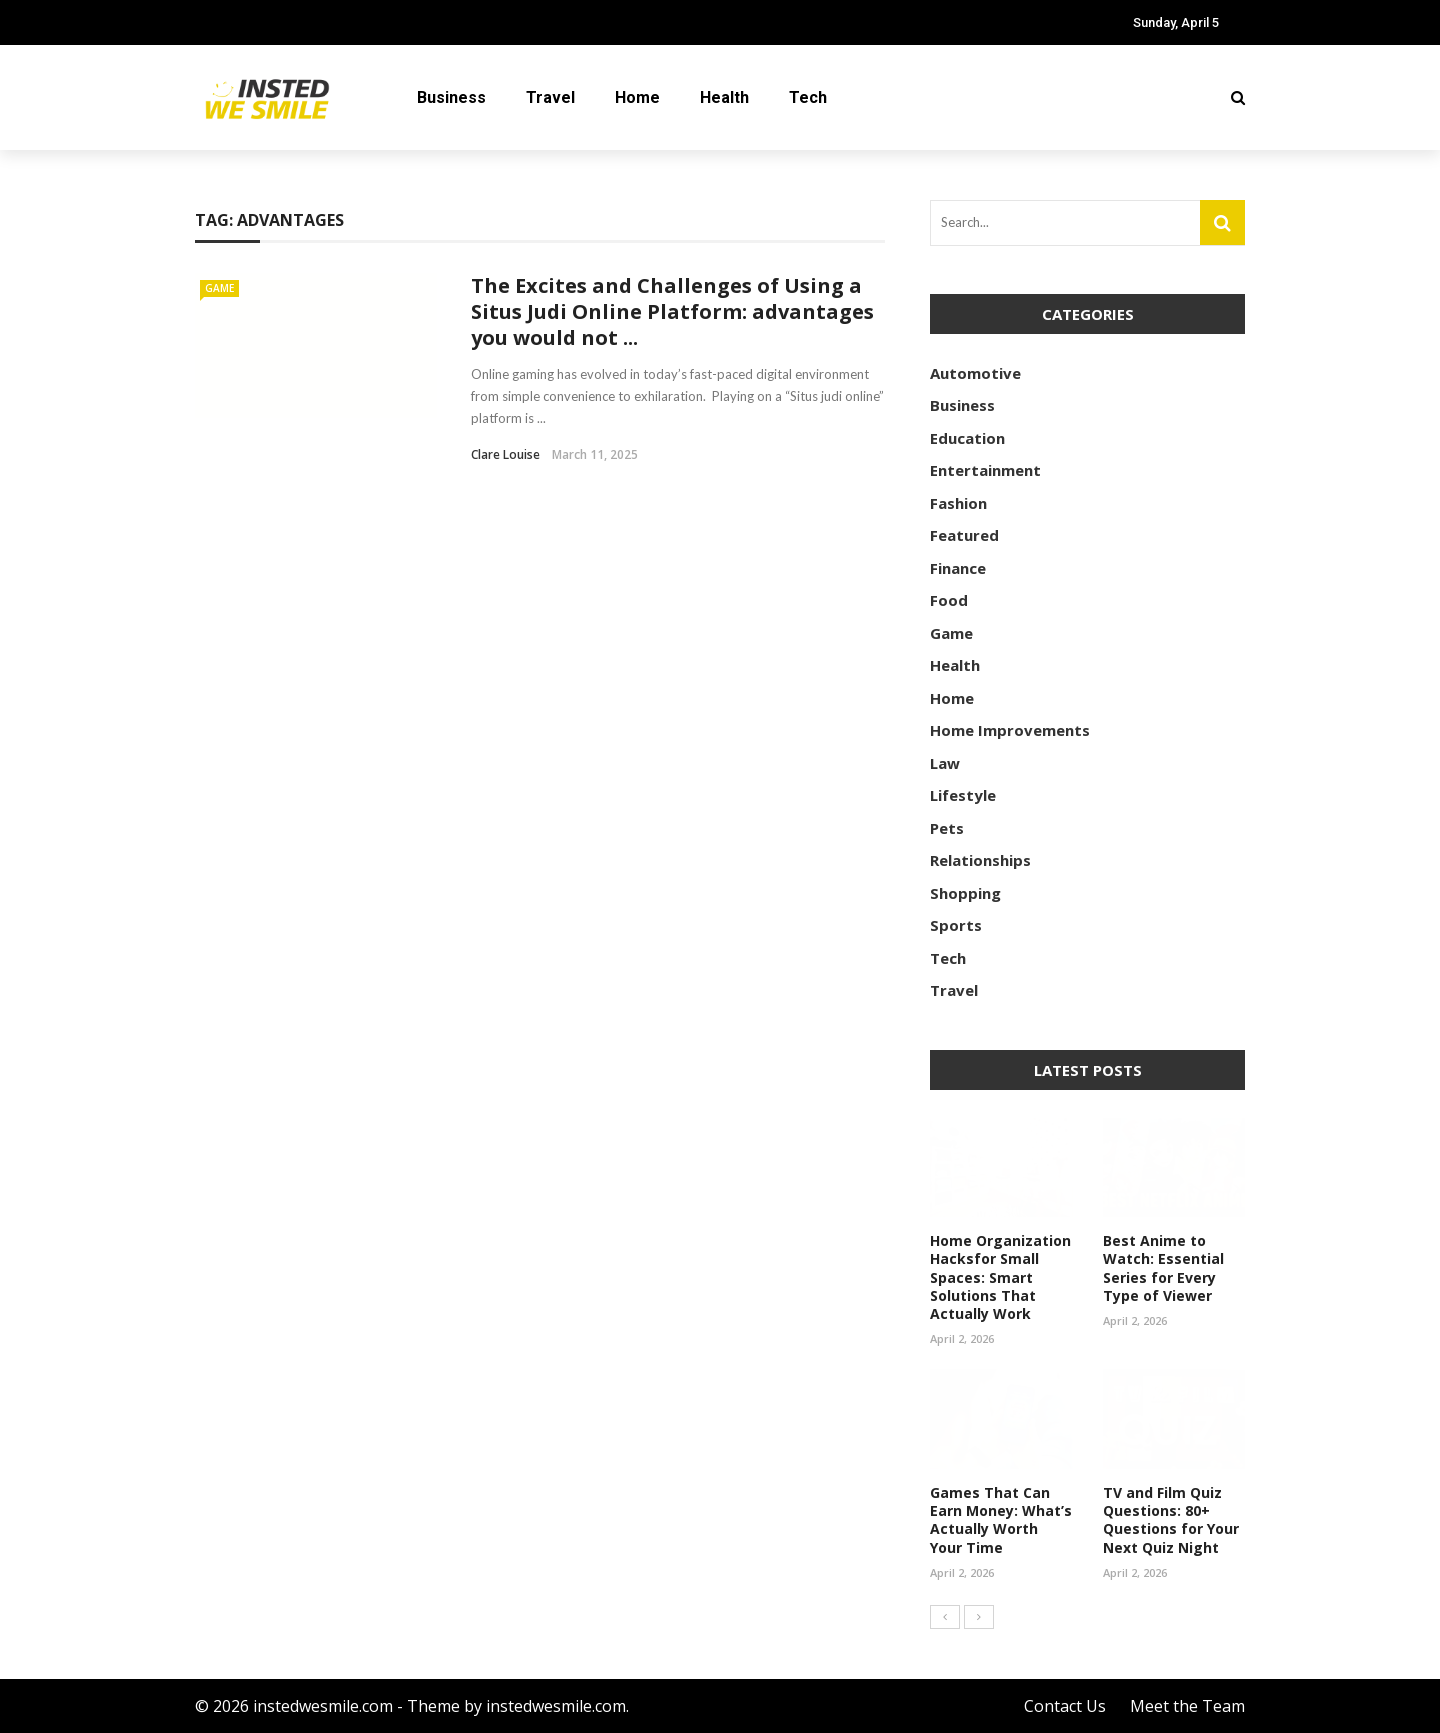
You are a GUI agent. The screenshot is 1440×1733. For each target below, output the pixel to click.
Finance (958, 568)
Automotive (975, 373)
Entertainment (985, 470)
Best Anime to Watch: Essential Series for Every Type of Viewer (1163, 1268)
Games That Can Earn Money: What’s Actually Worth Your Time (1001, 1520)
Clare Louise (505, 454)
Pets (947, 828)
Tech (808, 97)
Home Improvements (1010, 730)
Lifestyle (963, 795)
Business (451, 97)
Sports (956, 925)
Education (967, 438)
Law (945, 763)
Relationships (980, 860)
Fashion (958, 503)
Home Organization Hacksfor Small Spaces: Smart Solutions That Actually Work (1000, 1277)
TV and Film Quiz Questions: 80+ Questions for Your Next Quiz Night (1171, 1520)
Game (219, 288)
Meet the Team (1187, 1706)
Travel (550, 97)
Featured (964, 535)
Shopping (965, 893)
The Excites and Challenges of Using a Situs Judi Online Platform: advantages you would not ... (672, 311)
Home (637, 97)
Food (949, 600)
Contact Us (1065, 1706)
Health (724, 97)
